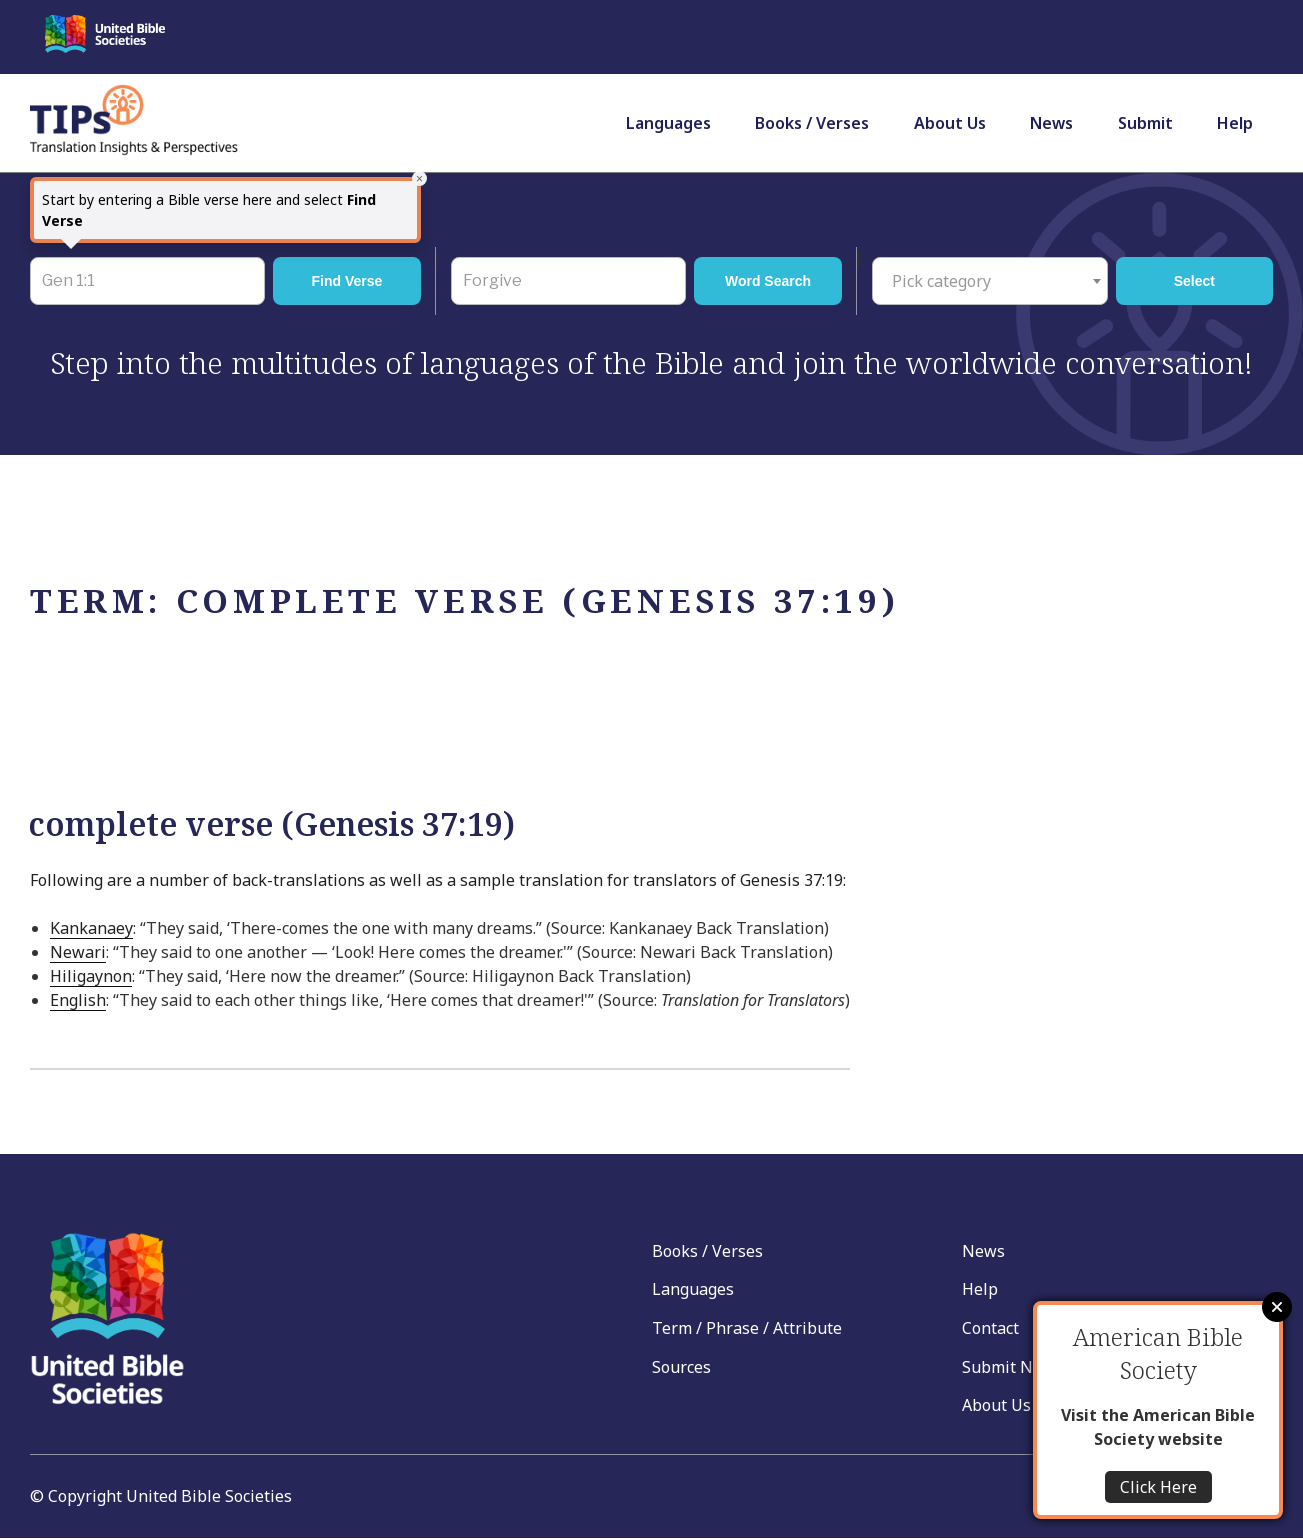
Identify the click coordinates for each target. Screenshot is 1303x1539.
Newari (78, 952)
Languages (668, 123)
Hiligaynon (91, 976)
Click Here (1158, 1487)
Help (1235, 123)
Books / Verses (812, 123)
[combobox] (990, 281)
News (1051, 123)
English (78, 1000)
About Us (950, 123)
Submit (1145, 123)
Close (1277, 1307)
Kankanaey (91, 928)
